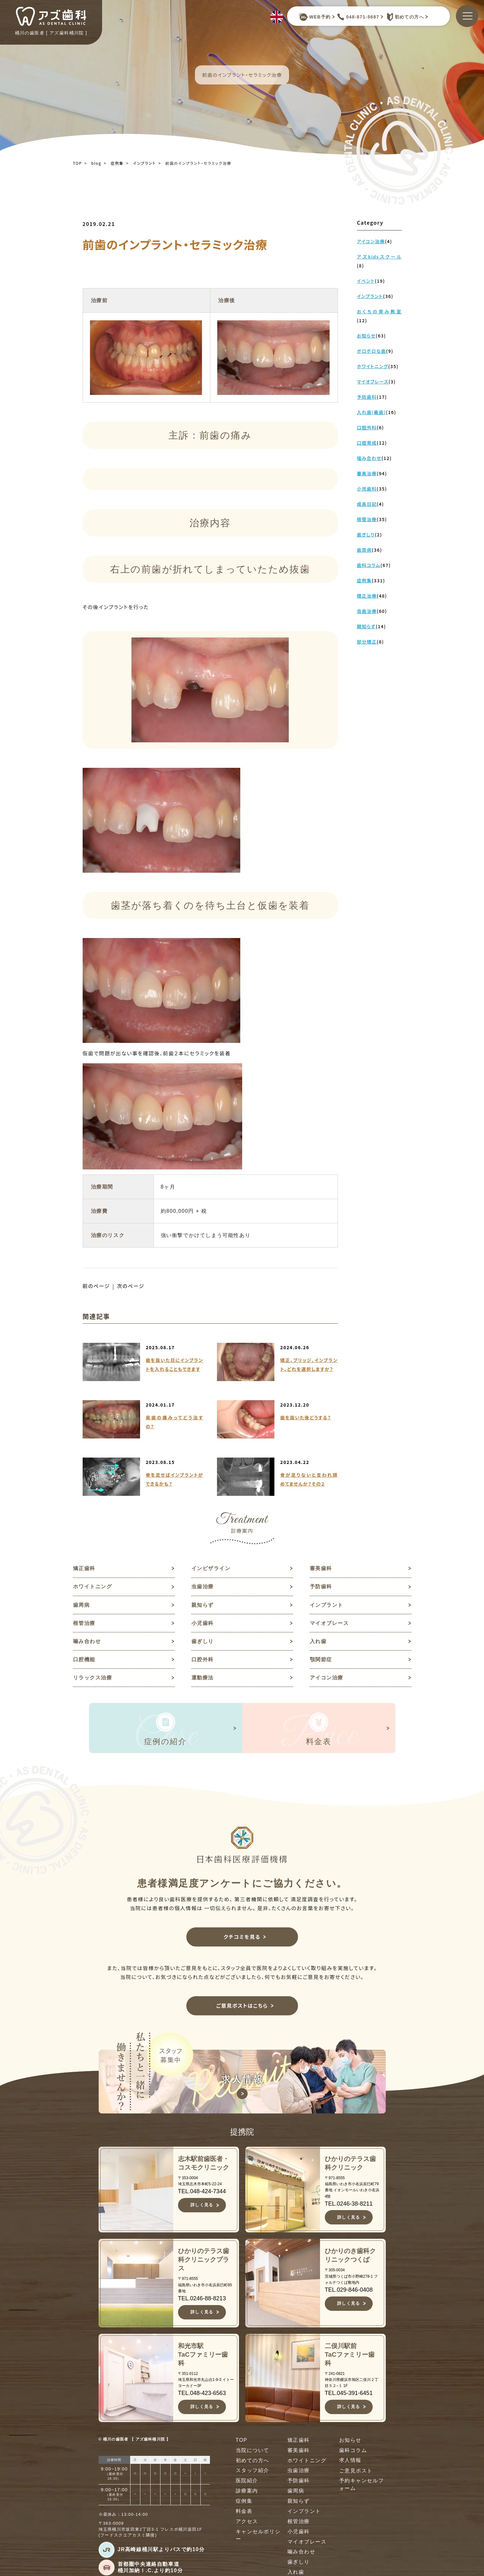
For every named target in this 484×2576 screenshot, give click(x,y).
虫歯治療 (202, 1587)
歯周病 (81, 1605)
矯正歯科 (84, 1568)
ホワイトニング (92, 1587)
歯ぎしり (202, 1642)
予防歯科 (321, 1587)
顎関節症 (321, 1660)
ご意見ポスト (356, 2473)
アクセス (247, 2524)
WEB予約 (314, 16)
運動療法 (202, 1679)
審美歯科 (321, 1568)
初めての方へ (404, 16)
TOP (77, 163)
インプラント (144, 163)
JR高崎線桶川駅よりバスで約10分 (161, 2552)
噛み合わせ (87, 1642)
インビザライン (211, 1568)
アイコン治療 (327, 1679)
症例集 (117, 163)
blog (96, 163)
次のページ (131, 1286)
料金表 (244, 2513)
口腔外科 (202, 1660)
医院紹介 (247, 2483)
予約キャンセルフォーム (361, 2486)
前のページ (96, 1286)
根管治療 (84, 1623)
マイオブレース (329, 1623)
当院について (253, 2452)
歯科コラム (353, 2452)
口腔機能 (84, 1660)
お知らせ (350, 2442)
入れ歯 (318, 1642)
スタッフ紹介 (253, 2473)
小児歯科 (202, 1623)
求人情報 (350, 2462)
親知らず (202, 1605)
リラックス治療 (92, 1679)
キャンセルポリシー (258, 2537)
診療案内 (247, 2493)
